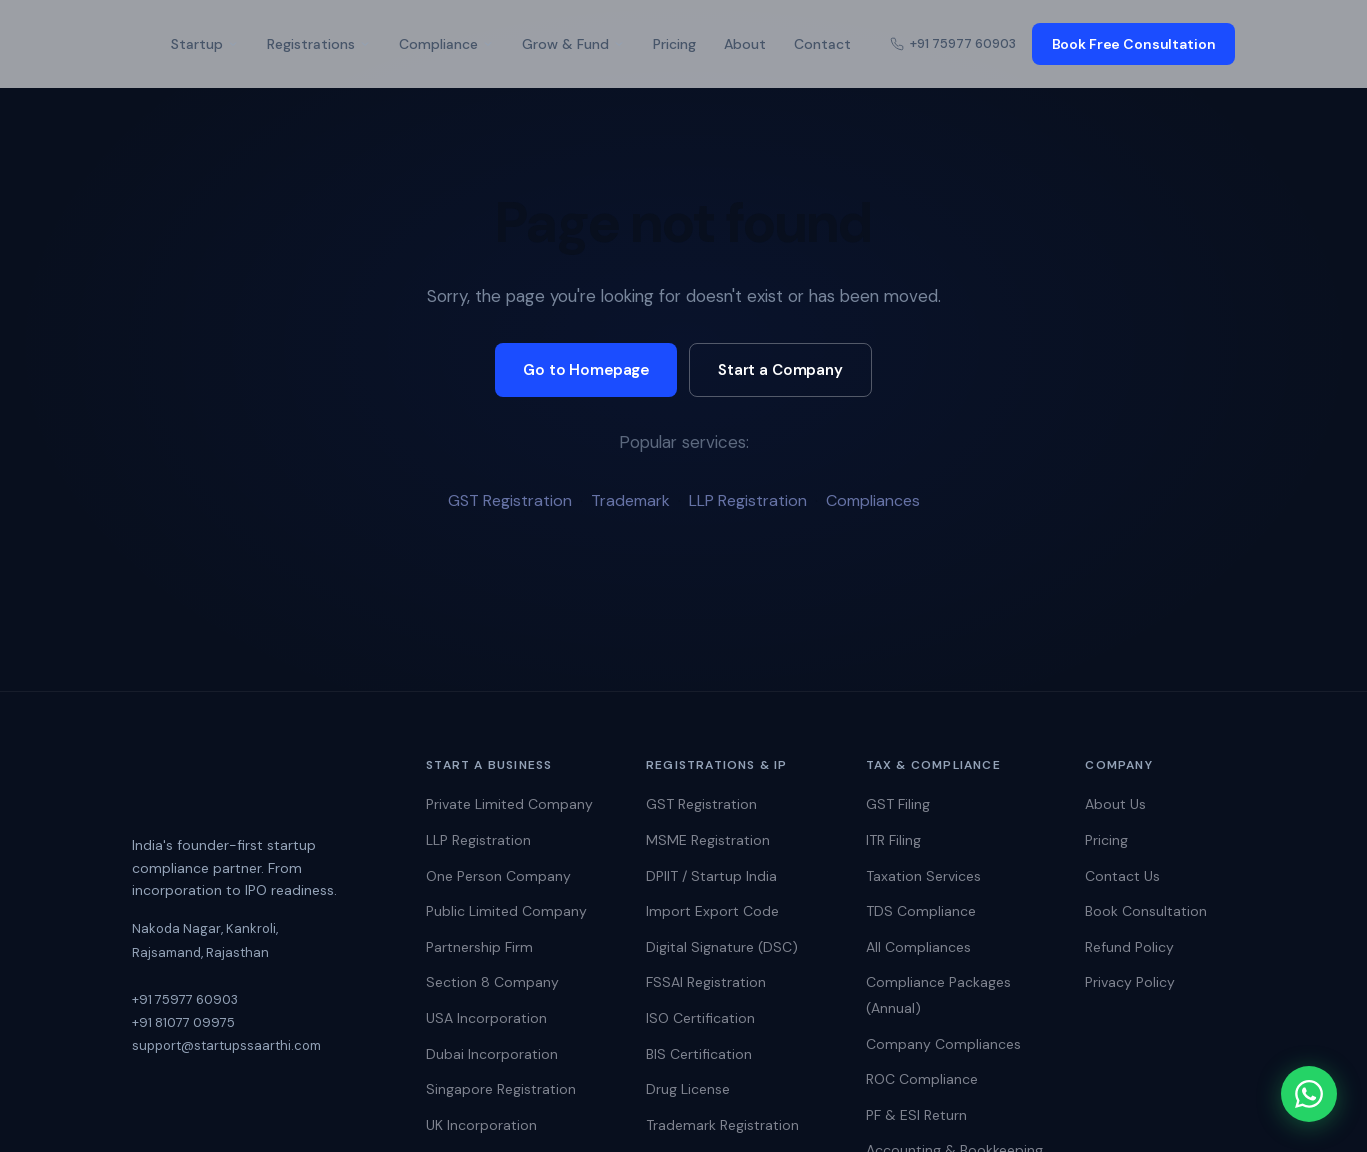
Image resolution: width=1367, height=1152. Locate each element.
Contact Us (1122, 876)
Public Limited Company (506, 911)
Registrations (319, 44)
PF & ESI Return (916, 1115)
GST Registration (510, 500)
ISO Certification (700, 1018)
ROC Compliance (922, 1079)
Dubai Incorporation (492, 1054)
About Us (1115, 804)
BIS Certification (699, 1054)
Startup (205, 44)
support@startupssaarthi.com (226, 1045)
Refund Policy (1129, 947)
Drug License (688, 1089)
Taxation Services (923, 876)
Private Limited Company (509, 804)
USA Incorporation (486, 1018)
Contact (822, 44)
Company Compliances (943, 1044)
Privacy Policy (1130, 982)
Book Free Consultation (1134, 44)
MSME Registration (708, 840)
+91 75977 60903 (953, 43)
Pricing (674, 44)
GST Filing (898, 804)
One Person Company (498, 876)
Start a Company (780, 370)
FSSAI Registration (706, 982)
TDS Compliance (921, 911)
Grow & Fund (573, 44)
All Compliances (918, 947)
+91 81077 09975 (183, 1022)
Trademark (630, 500)
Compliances (873, 500)
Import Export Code (712, 911)
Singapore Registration (501, 1089)
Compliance (446, 44)
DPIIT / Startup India (711, 876)
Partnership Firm (479, 947)
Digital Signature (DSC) (722, 947)
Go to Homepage (586, 370)
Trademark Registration (722, 1125)
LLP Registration (748, 500)
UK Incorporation (481, 1125)
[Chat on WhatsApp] (1307, 1092)
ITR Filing (893, 840)
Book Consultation (1146, 911)
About (745, 44)
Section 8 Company (492, 982)
